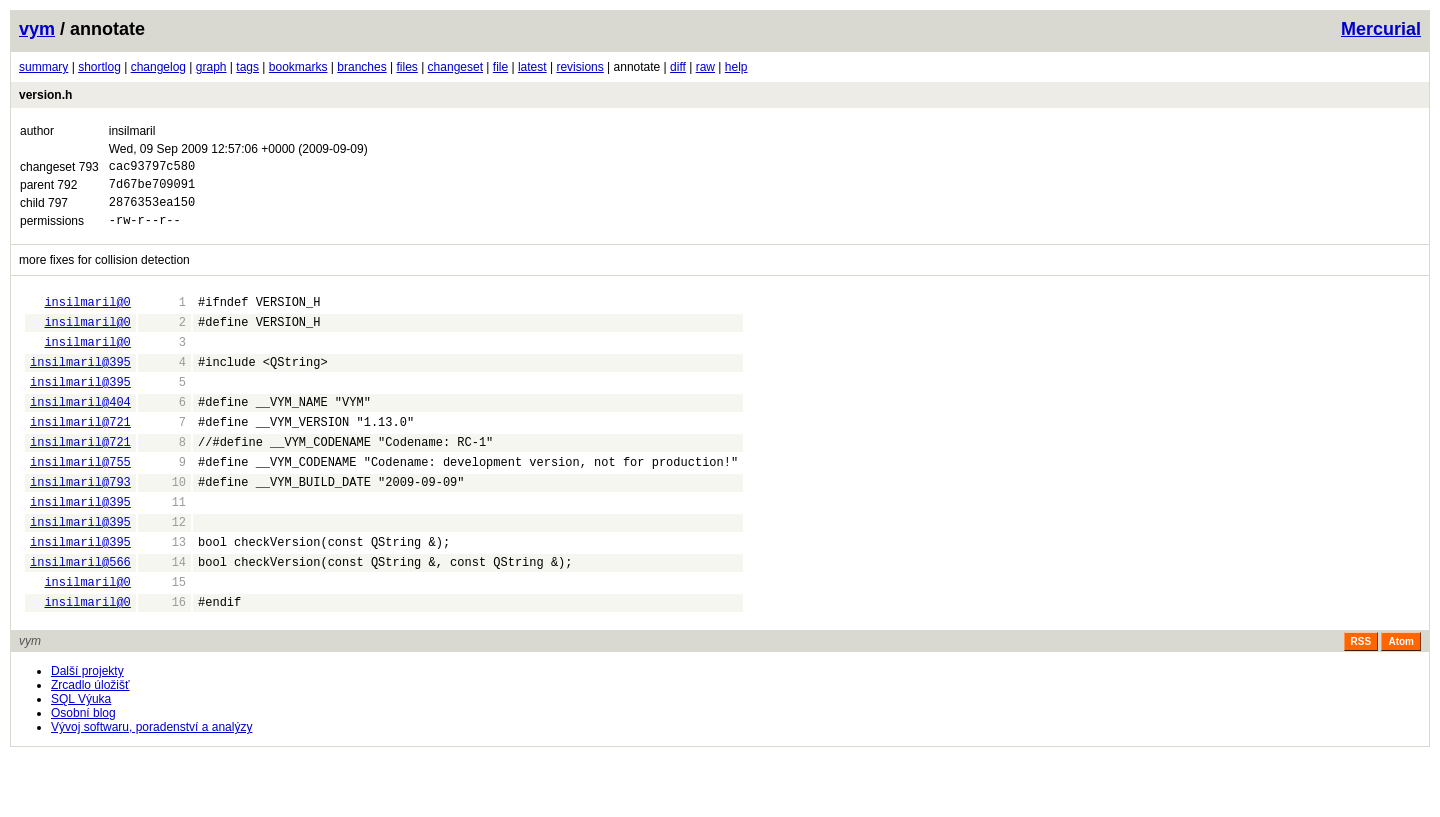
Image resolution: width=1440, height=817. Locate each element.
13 (164, 592)
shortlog (99, 67)
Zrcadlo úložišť (90, 745)
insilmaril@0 (87, 316)
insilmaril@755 (80, 500)
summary (43, 67)
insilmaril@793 (80, 523)
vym (37, 29)
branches (361, 67)
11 (164, 546)
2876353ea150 (152, 210)
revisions (579, 67)
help (736, 67)
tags (247, 67)
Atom (1401, 701)
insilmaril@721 (80, 454)
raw (705, 67)
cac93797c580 (152, 168)
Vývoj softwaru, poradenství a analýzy (151, 787)
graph (211, 67)
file (500, 67)
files (406, 67)
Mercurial (1381, 29)
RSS (1361, 701)
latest (532, 67)
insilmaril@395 (80, 385)
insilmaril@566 (80, 615)
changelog (158, 67)
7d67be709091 (152, 189)
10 (164, 523)
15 (164, 638)
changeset (455, 67)
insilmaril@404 (80, 431)
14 (164, 615)
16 (164, 661)
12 (164, 569)
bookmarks (298, 67)
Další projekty (87, 731)
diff (678, 67)
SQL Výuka (81, 759)
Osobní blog (83, 773)
